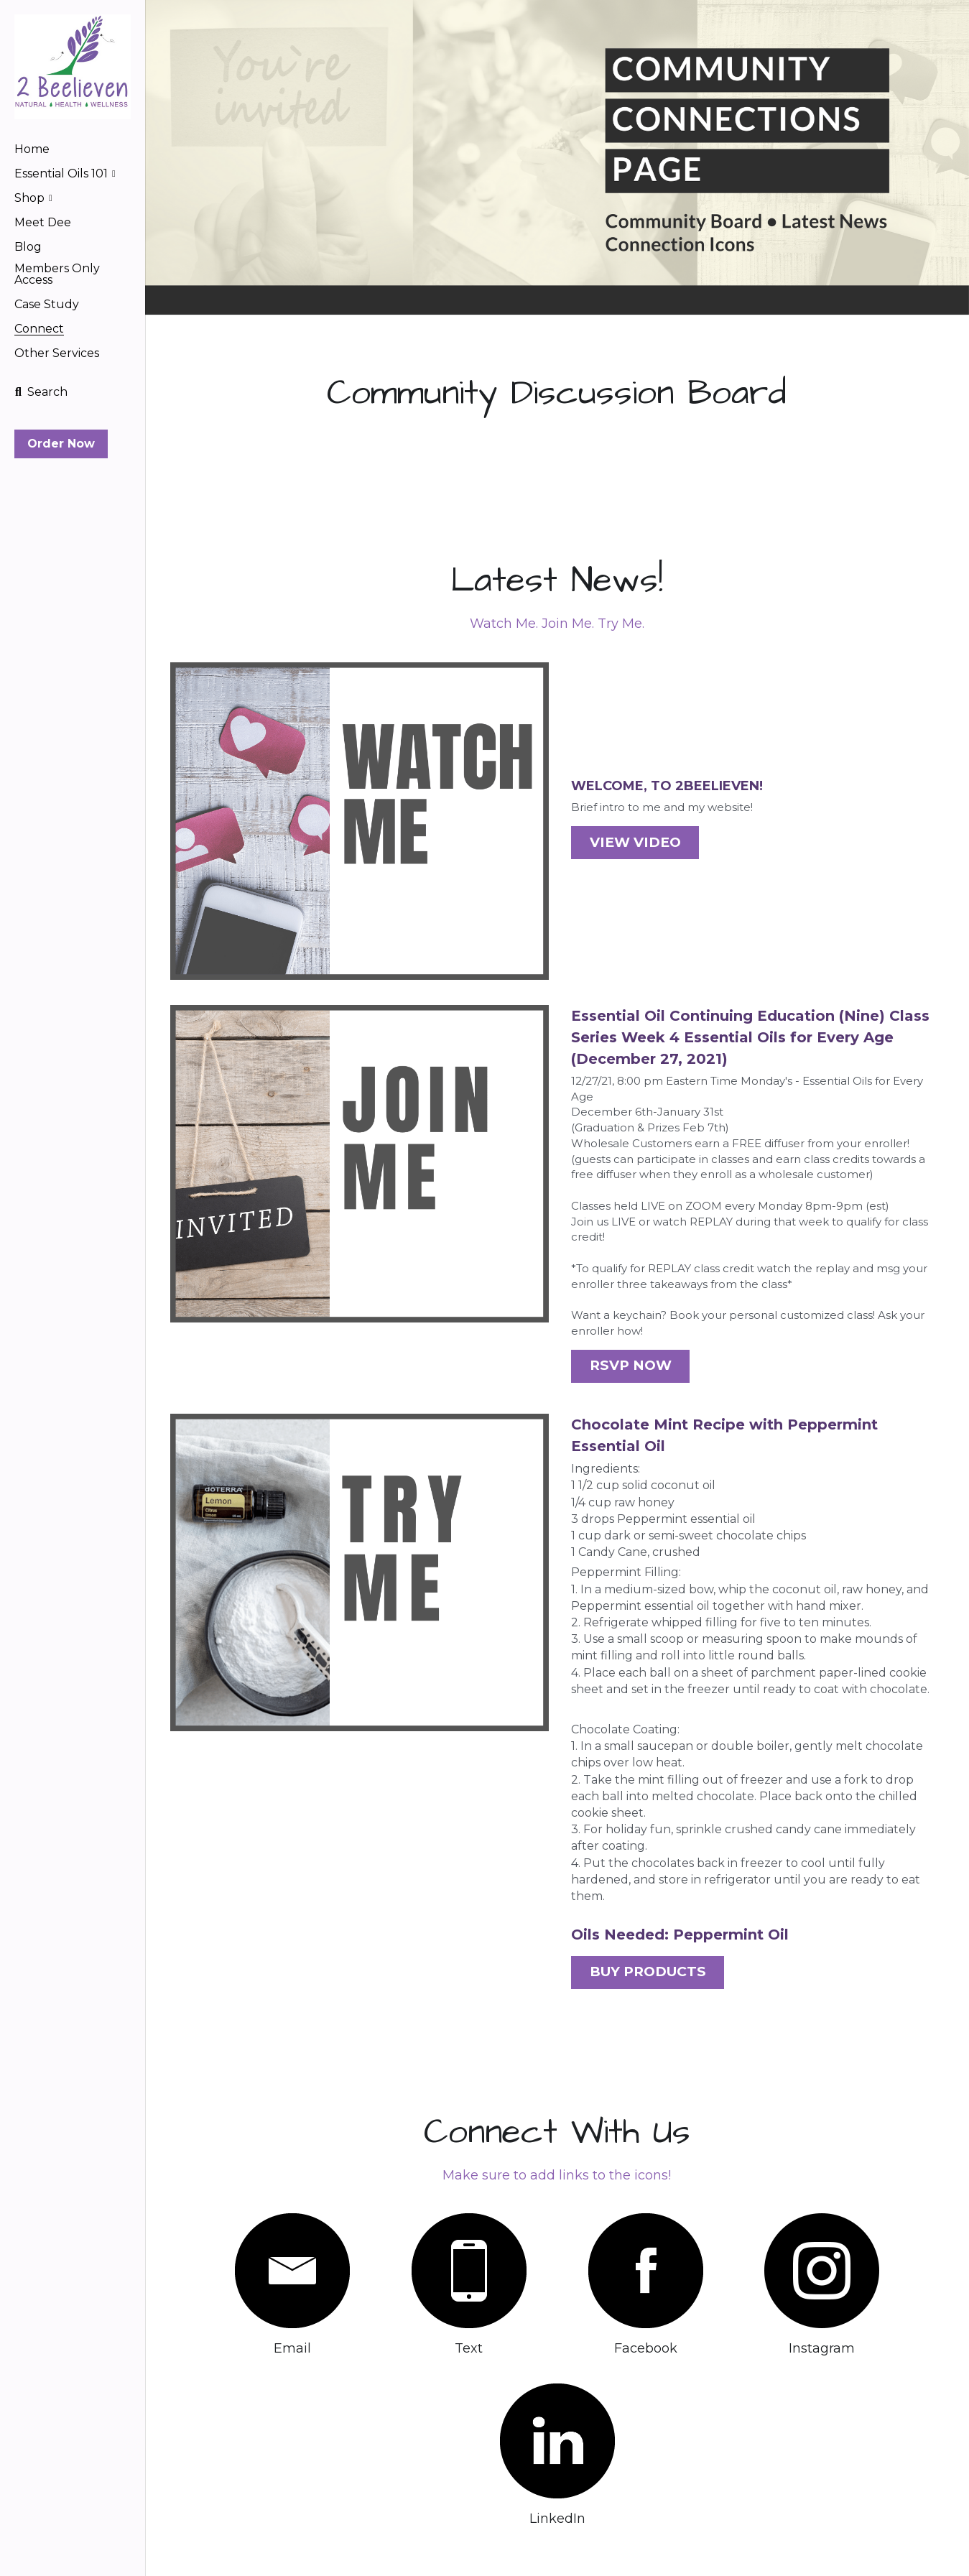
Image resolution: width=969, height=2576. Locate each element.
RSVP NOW (619, 1356)
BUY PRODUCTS (634, 1959)
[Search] (41, 392)
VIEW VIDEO (623, 838)
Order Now (61, 443)
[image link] (72, 66)
